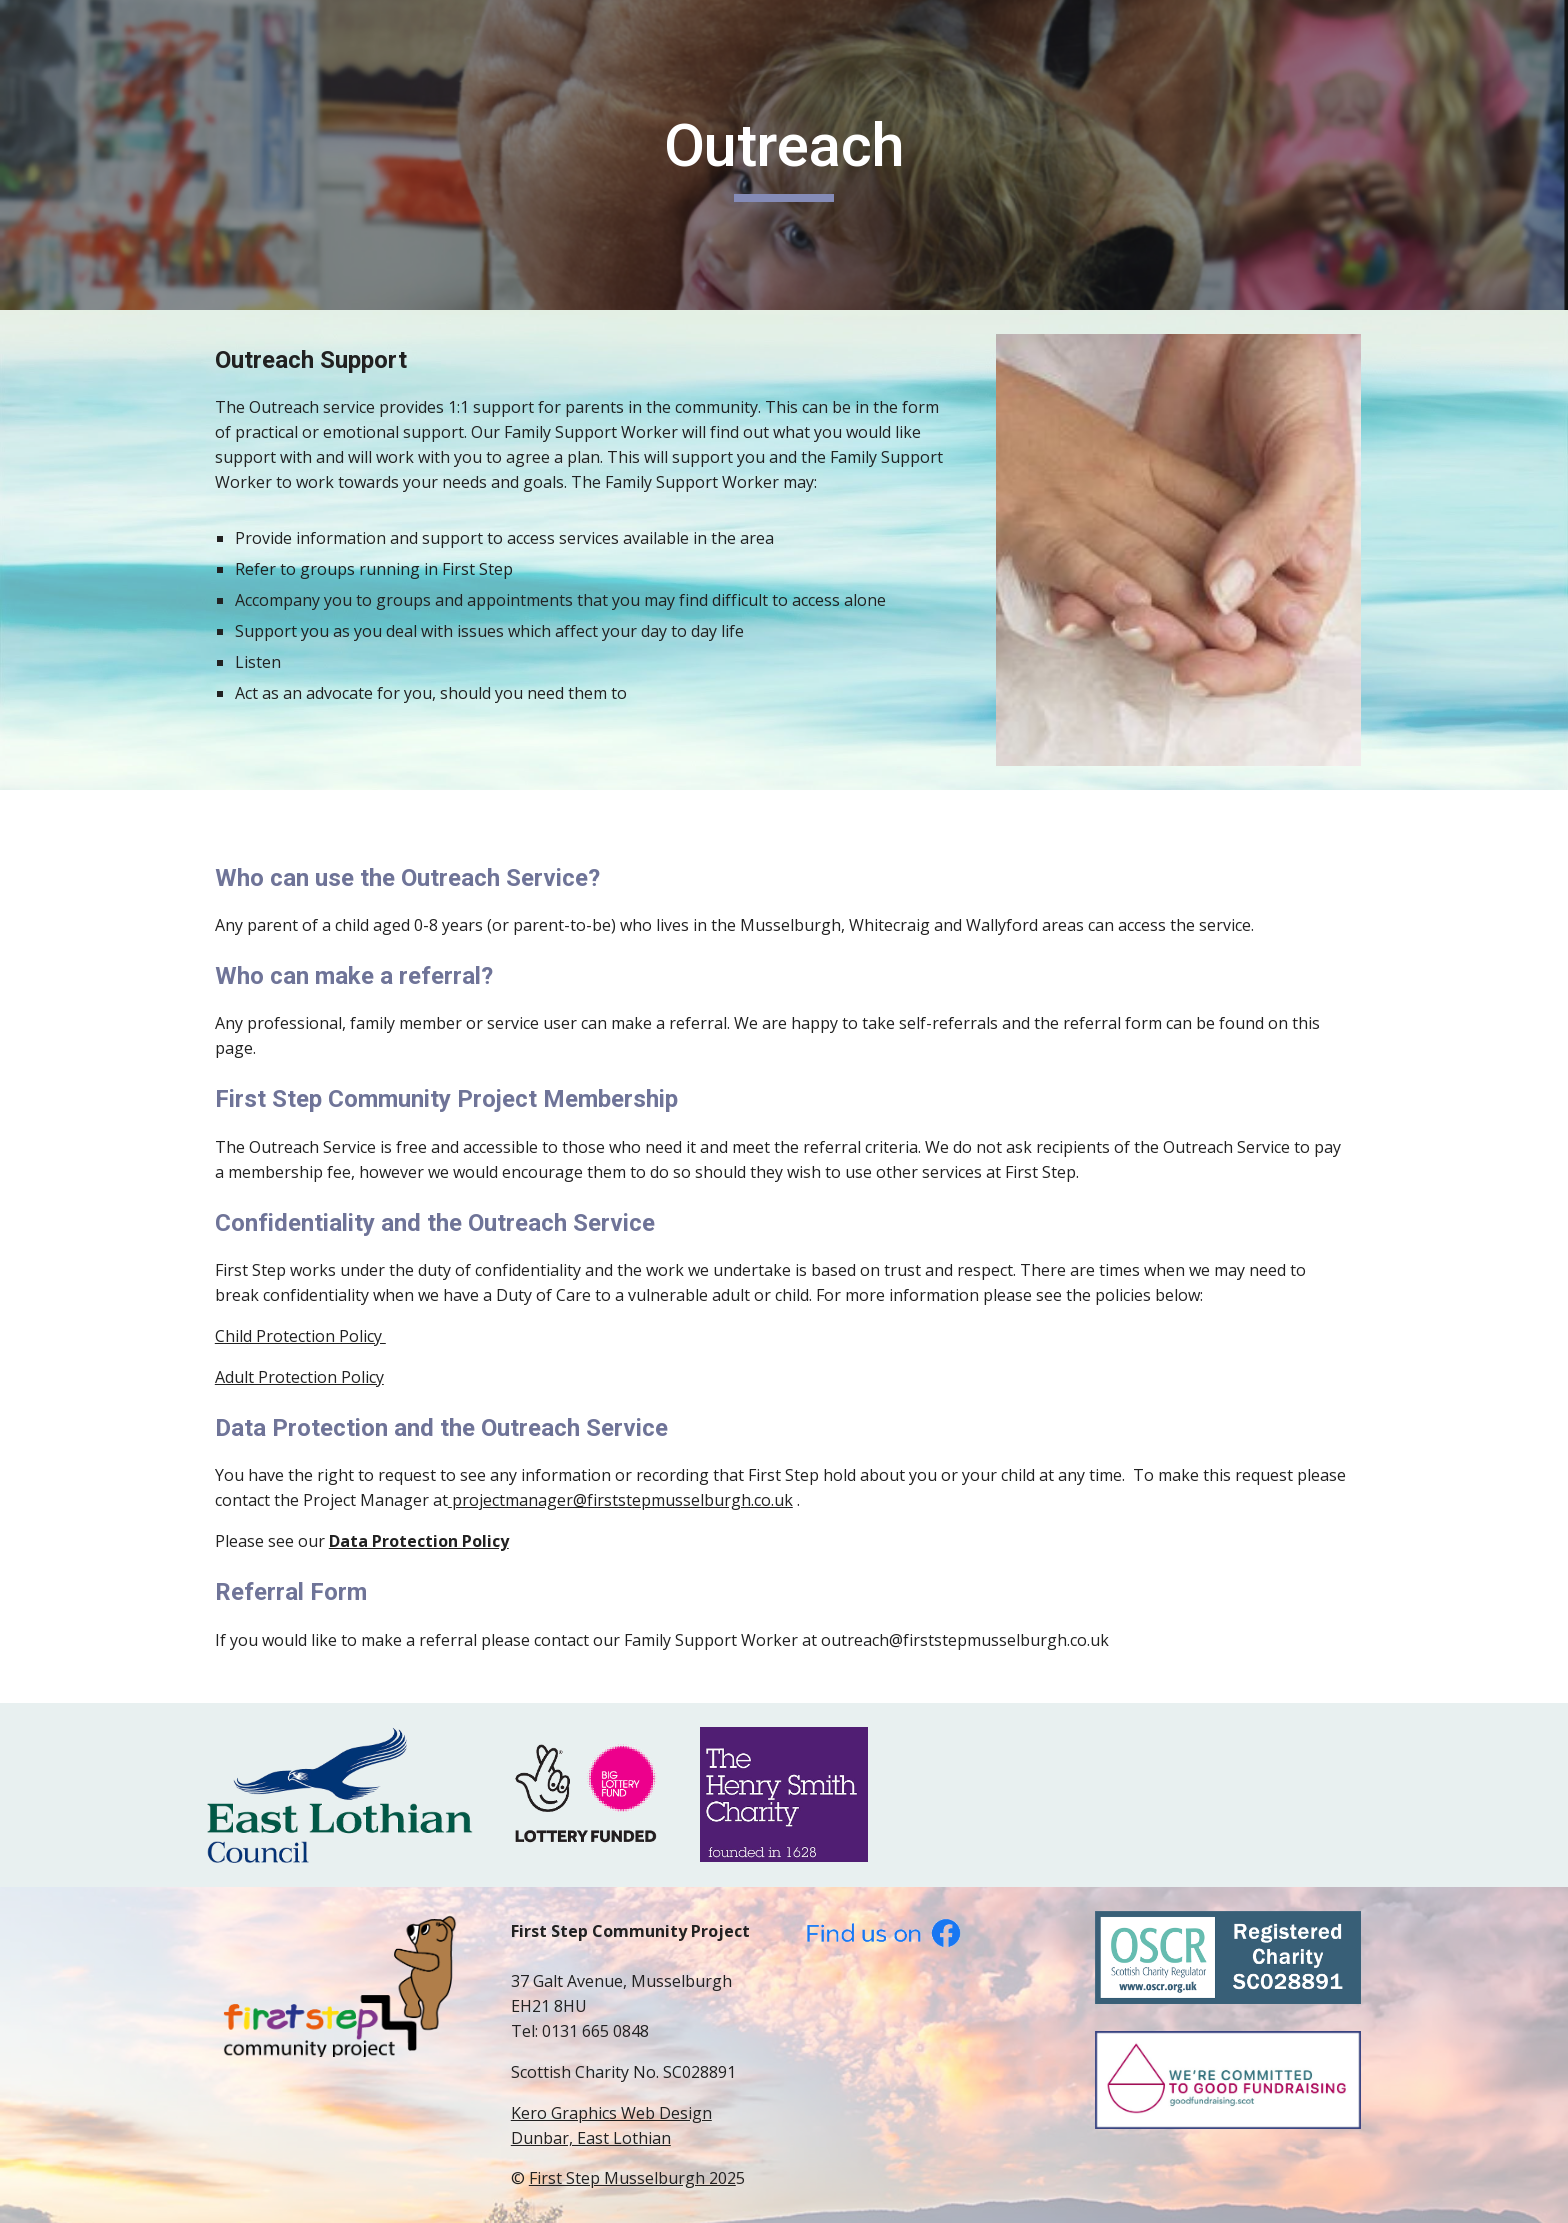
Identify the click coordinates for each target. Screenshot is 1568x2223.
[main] (784, 155)
